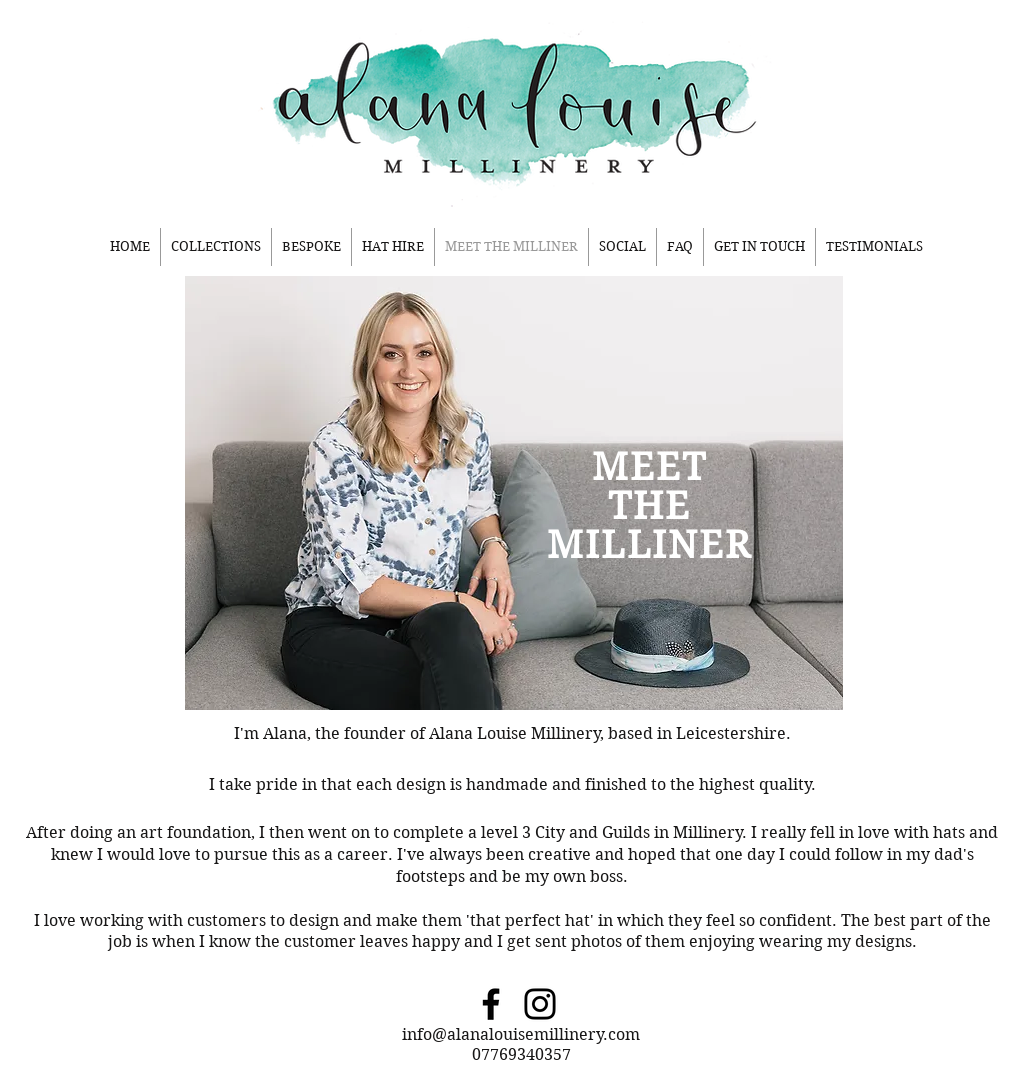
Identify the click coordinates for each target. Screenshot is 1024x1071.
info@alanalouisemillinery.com (521, 1034)
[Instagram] (540, 1004)
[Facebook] (491, 1004)
